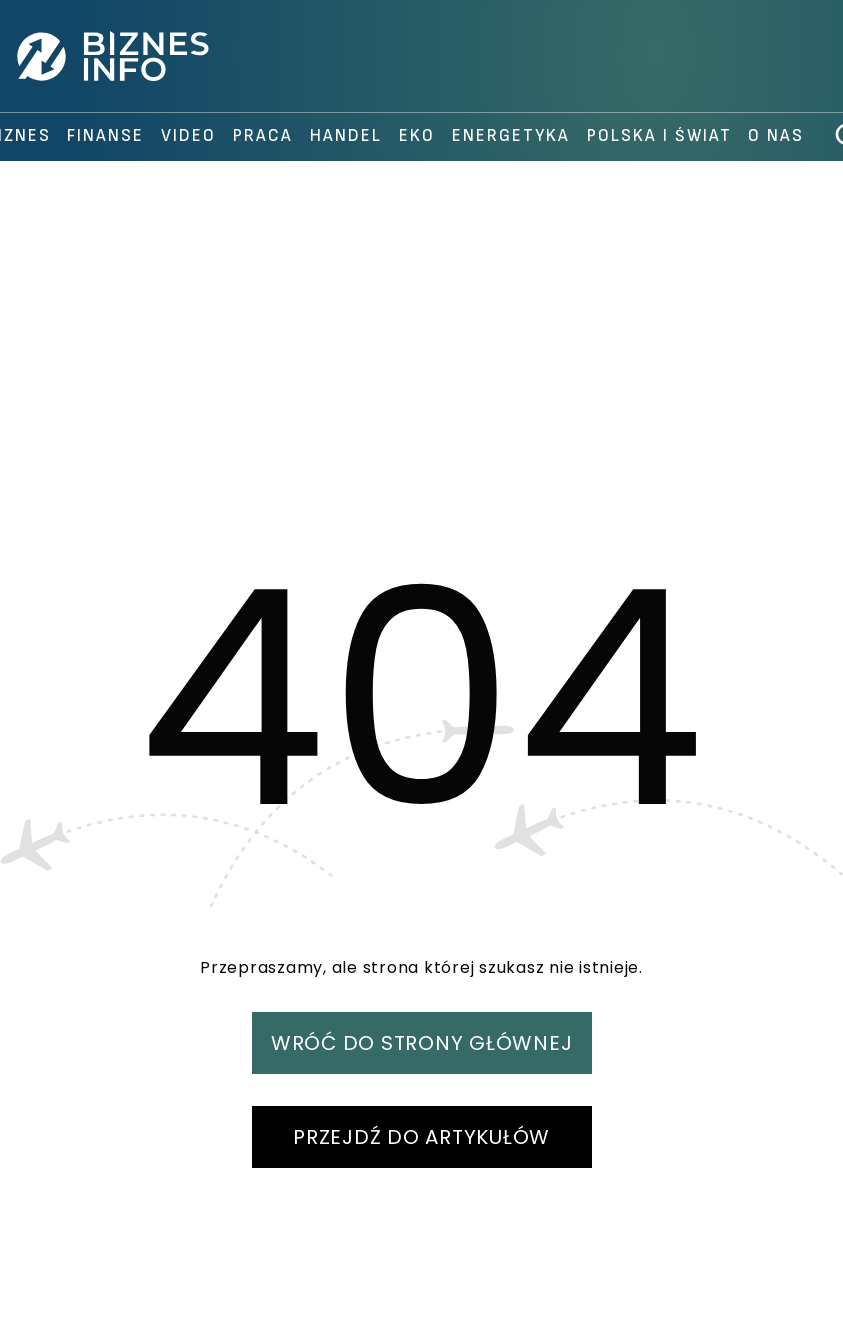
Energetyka (511, 136)
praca (263, 136)
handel (346, 136)
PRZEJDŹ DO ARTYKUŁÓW (421, 1137)
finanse (105, 136)
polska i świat (659, 136)
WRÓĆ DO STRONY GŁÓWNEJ (422, 1043)
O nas (776, 136)
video (188, 136)
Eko (417, 136)
